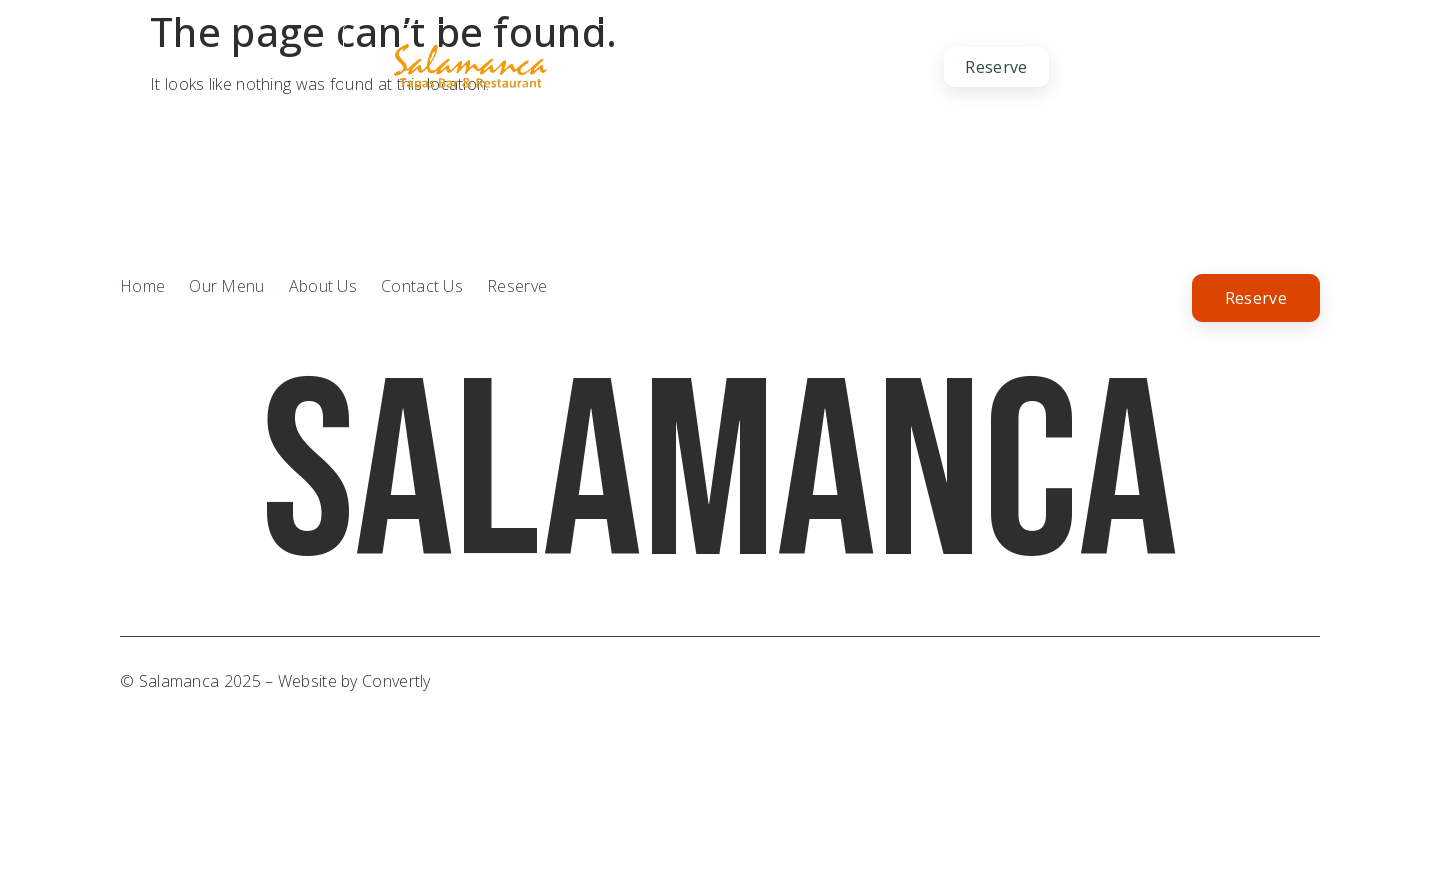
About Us (622, 66)
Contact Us (863, 66)
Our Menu (739, 67)
